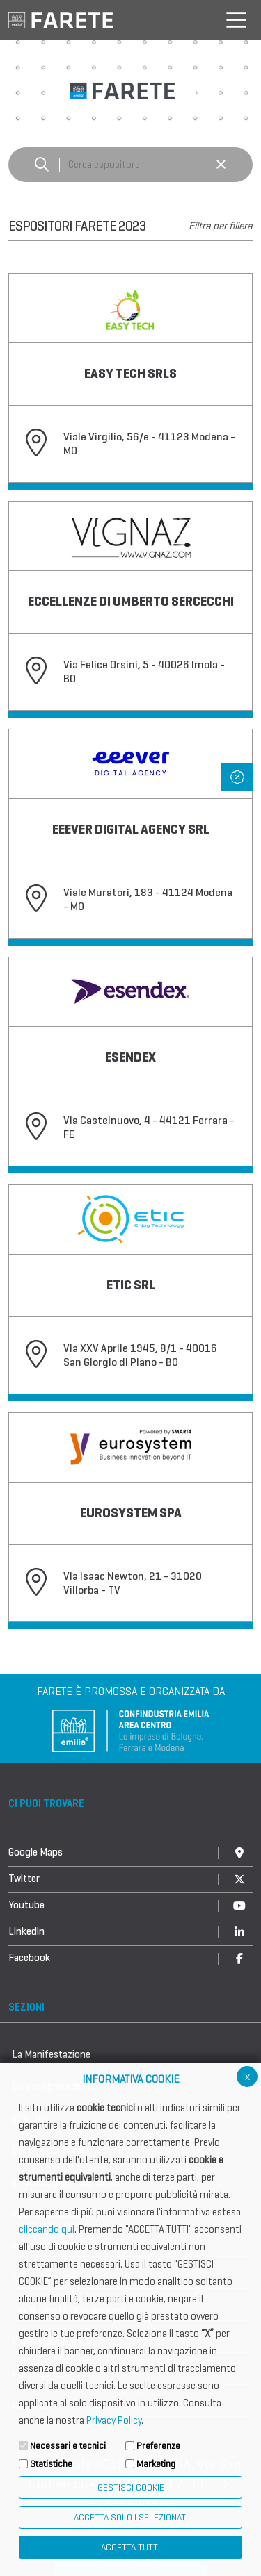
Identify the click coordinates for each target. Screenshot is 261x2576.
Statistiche (51, 2464)
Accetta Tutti (130, 2547)
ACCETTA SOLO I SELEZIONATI (131, 2517)
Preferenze (158, 2446)
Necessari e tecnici (68, 2446)
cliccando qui (46, 2229)
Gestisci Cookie (130, 2487)
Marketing (155, 2464)
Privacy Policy (113, 2420)
